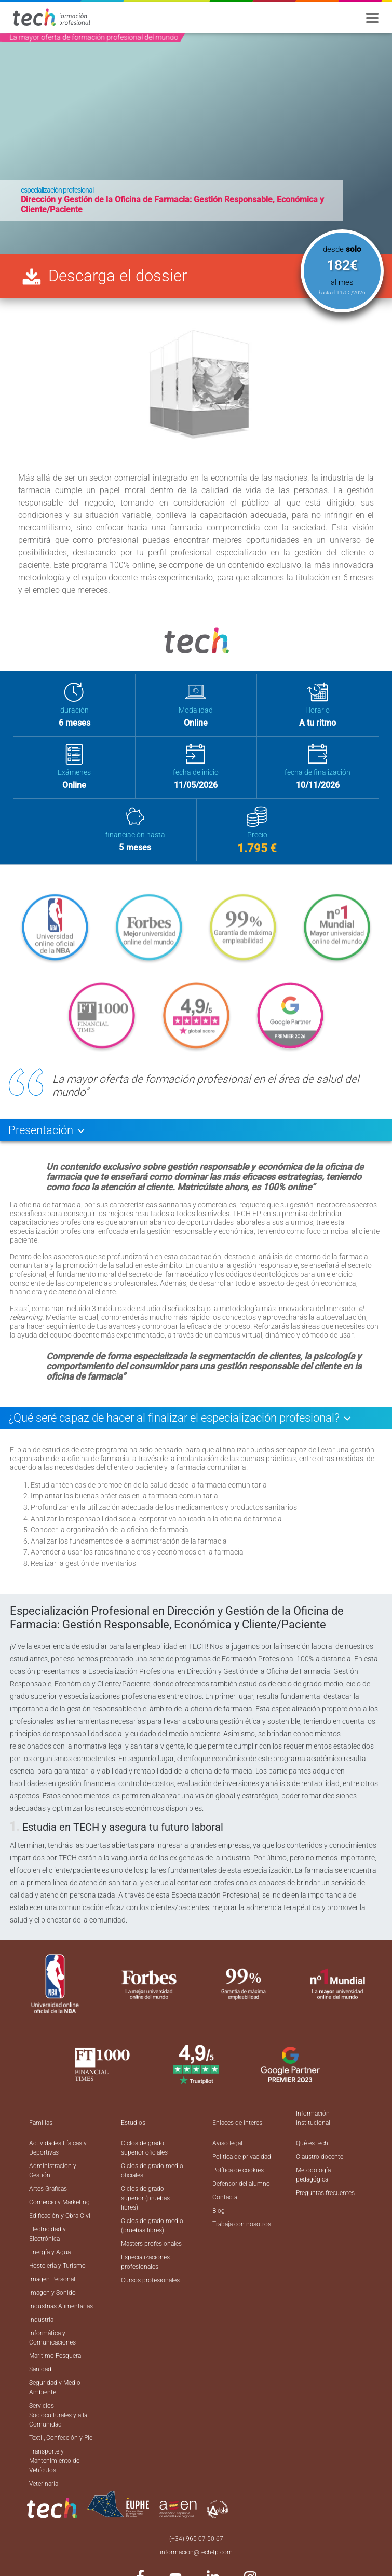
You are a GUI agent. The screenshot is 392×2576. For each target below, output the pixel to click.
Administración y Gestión (52, 2170)
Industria (41, 2319)
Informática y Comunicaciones (52, 2337)
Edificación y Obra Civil (60, 2215)
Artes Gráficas (48, 2188)
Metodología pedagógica (313, 2174)
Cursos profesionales (150, 2280)
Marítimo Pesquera (55, 2356)
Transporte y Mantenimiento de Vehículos (54, 2461)
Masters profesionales (151, 2243)
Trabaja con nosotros (241, 2224)
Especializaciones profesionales (145, 2262)
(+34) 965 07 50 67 (196, 2538)
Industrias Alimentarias (61, 2306)
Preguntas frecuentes (325, 2193)
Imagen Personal (52, 2279)
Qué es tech (312, 2143)
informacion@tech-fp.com (196, 2552)
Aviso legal (227, 2143)
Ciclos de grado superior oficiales (144, 2147)
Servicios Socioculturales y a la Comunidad (58, 2415)
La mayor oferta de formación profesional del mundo (93, 37)
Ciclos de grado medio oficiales (152, 2170)
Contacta (224, 2197)
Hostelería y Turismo (57, 2265)
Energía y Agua (50, 2252)
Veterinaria (43, 2483)
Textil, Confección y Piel (61, 2438)
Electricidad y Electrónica (47, 2234)
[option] (196, 143)
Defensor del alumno (241, 2183)
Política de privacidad (241, 2156)
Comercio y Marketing (59, 2202)
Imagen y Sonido (52, 2292)
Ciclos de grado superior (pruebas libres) (145, 2198)
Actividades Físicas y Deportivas (58, 2147)
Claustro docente (319, 2156)
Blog (218, 2210)
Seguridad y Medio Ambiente (54, 2387)
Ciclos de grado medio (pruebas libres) (152, 2225)
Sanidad (40, 2369)
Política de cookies (238, 2170)
